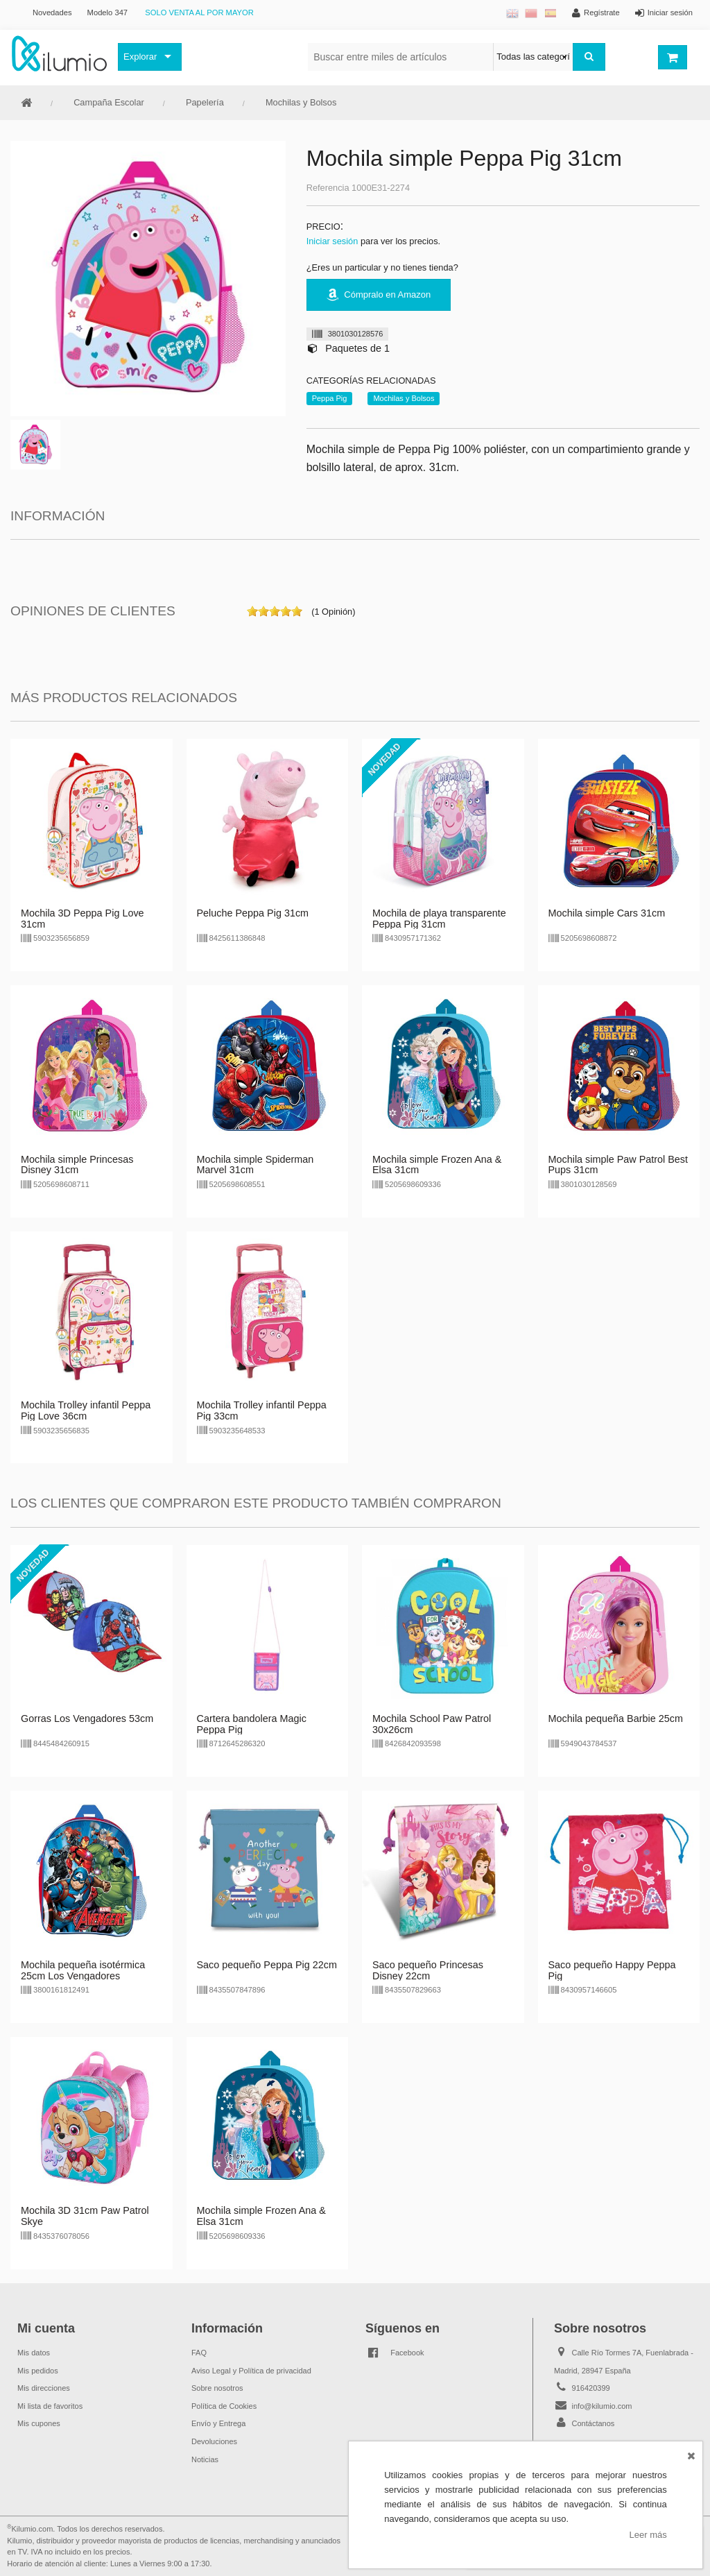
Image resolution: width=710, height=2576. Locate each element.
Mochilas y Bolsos (301, 102)
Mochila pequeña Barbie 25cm (615, 1718)
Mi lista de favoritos (50, 2406)
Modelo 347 (107, 12)
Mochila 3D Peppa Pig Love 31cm (82, 918)
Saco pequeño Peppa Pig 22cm (267, 1964)
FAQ (199, 2352)
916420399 (591, 2388)
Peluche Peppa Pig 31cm (253, 913)
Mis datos (33, 2352)
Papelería (205, 102)
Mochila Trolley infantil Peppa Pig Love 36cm (85, 1410)
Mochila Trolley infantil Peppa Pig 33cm (262, 1410)
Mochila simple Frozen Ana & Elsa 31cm (436, 1165)
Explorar (140, 56)
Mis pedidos (37, 2370)
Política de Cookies (224, 2406)
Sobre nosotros (217, 2388)
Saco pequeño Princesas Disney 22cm (427, 1970)
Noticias (204, 2459)
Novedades (52, 12)
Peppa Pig (329, 398)
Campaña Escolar (108, 102)
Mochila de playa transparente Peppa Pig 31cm (439, 918)
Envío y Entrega (218, 2423)
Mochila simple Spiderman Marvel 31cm (255, 1165)
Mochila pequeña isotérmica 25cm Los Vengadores (83, 1970)
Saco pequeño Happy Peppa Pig (612, 1970)
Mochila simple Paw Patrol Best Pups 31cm (618, 1165)
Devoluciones (214, 2441)
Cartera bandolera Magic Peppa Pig (251, 1724)
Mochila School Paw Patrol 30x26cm (431, 1724)
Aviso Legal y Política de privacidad (251, 2370)
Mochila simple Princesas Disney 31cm (77, 1165)
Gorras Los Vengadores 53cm (87, 1718)
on (252, 611)
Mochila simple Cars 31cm (607, 913)
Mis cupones (38, 2423)
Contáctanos (593, 2423)
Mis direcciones (43, 2388)
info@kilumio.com (602, 2406)
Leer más (648, 2535)
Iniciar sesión (332, 241)
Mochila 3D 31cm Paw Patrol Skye (85, 2216)
